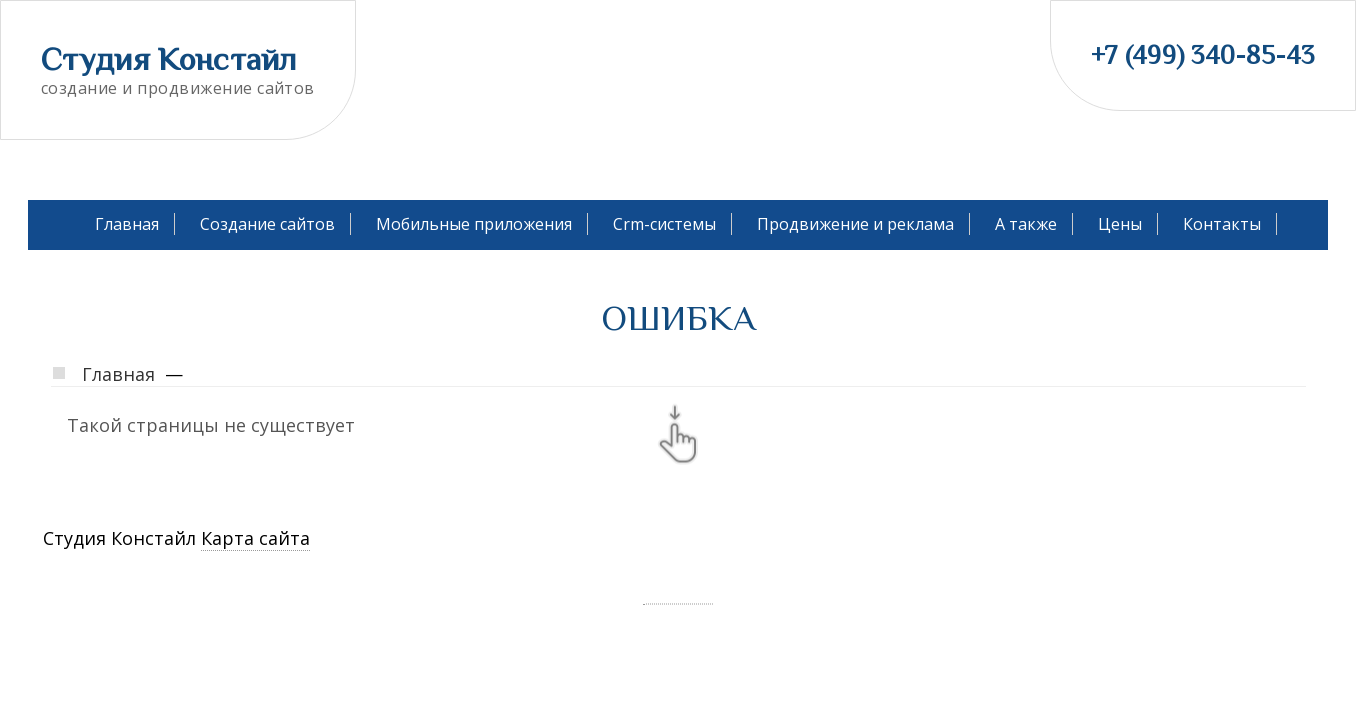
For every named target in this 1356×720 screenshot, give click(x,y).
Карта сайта (255, 538)
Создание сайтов (267, 224)
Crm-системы (664, 224)
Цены (1120, 224)
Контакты (1222, 224)
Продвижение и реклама (855, 224)
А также (1026, 224)
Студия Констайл (169, 59)
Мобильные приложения (474, 224)
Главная (127, 224)
